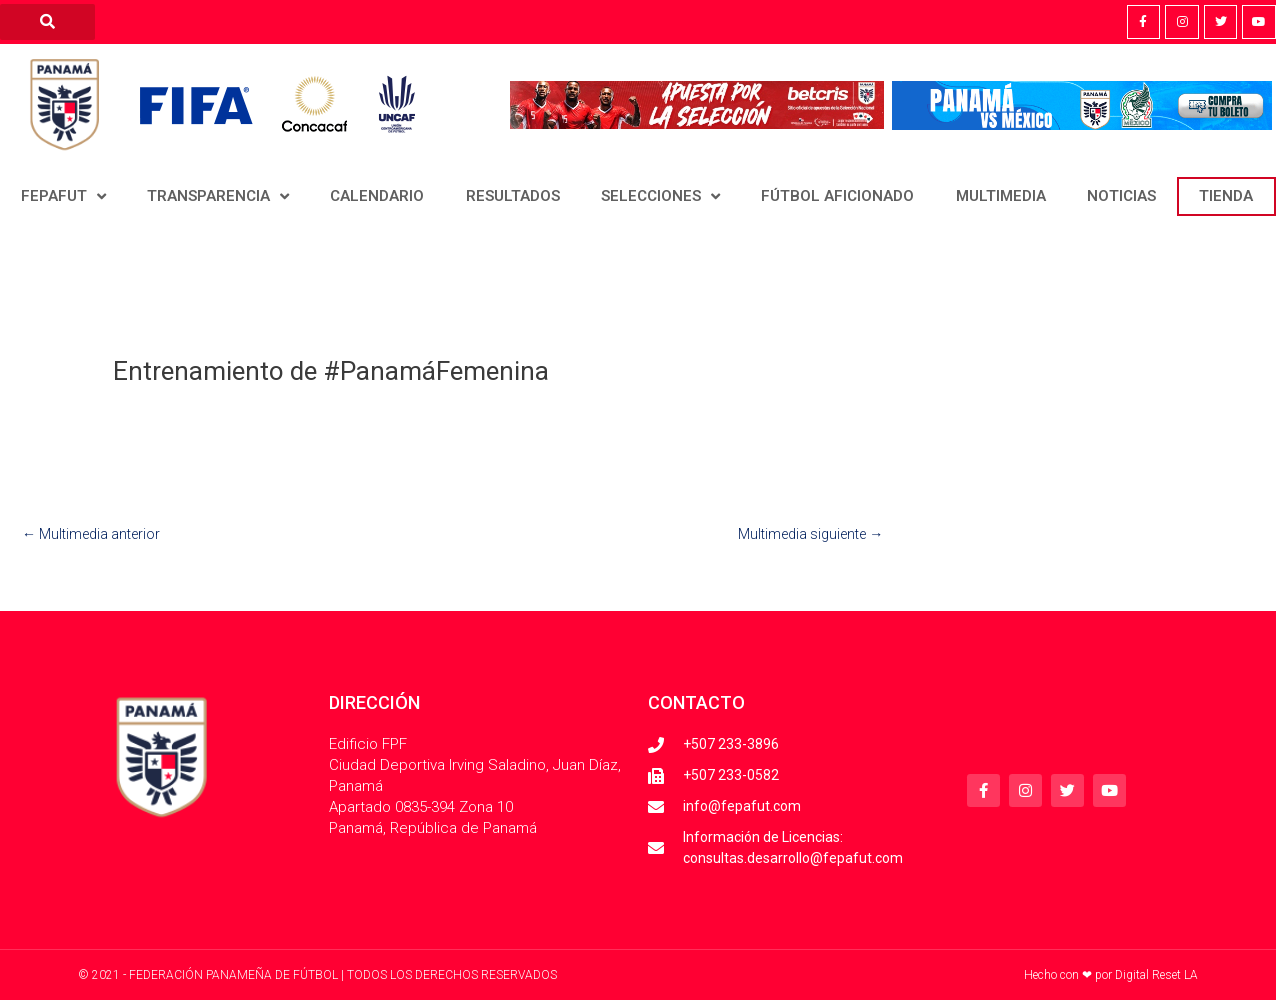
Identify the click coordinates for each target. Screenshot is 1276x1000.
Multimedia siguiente (810, 534)
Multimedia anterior (91, 534)
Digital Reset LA (1156, 975)
